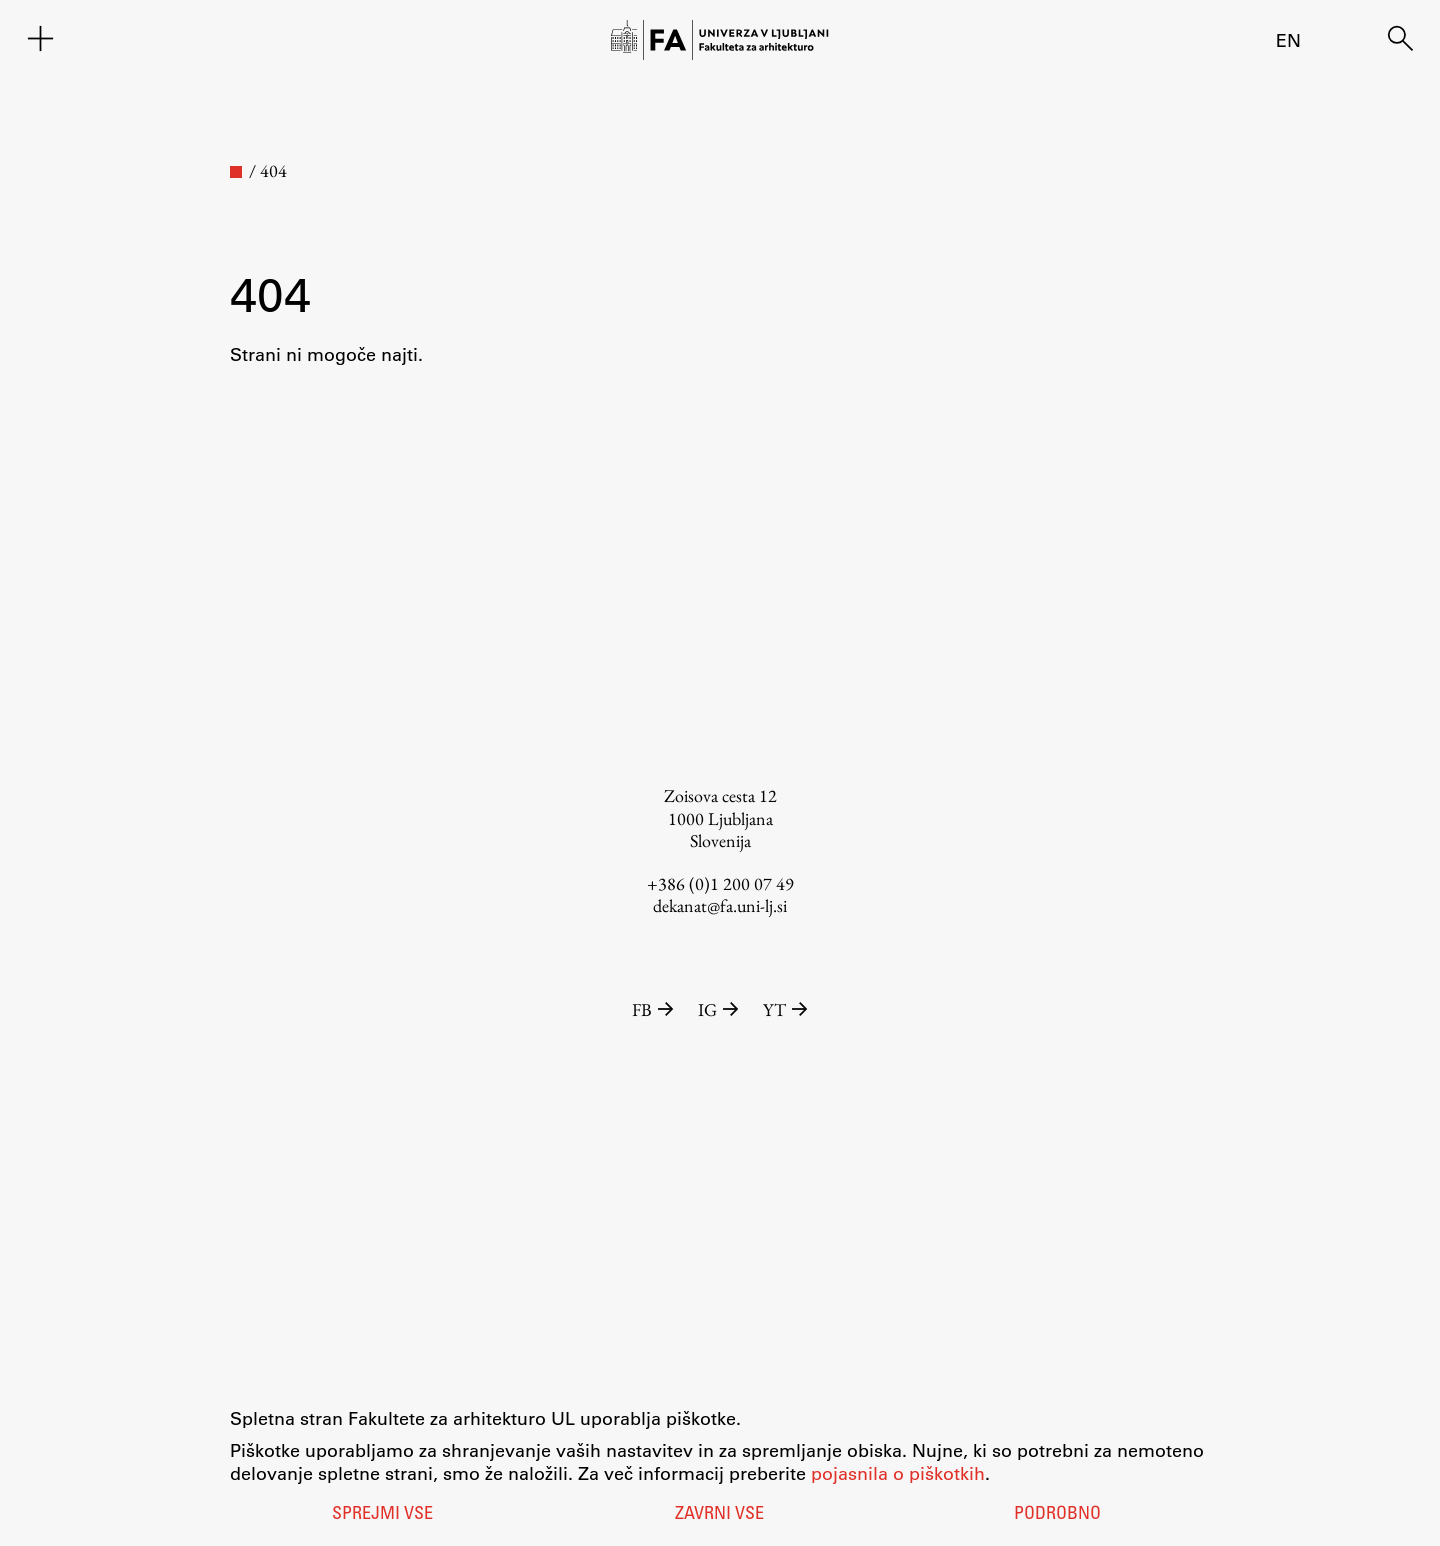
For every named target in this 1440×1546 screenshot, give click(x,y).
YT (785, 1009)
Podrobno (1057, 1515)
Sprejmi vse (382, 1515)
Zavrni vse (719, 1515)
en (1288, 40)
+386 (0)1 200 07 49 (720, 883)
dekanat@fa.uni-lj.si (720, 905)
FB (655, 1009)
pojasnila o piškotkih (898, 1473)
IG (720, 1009)
